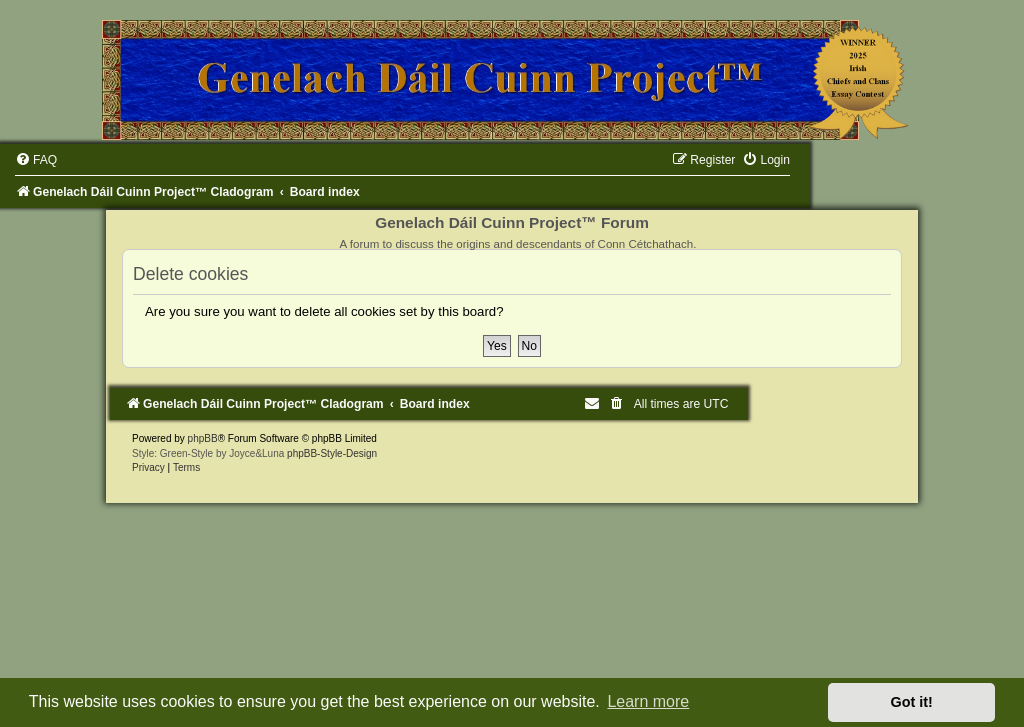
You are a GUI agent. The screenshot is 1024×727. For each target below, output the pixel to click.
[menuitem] (36, 160)
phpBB (203, 438)
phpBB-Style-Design (332, 453)
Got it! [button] (912, 702)
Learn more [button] (648, 701)
